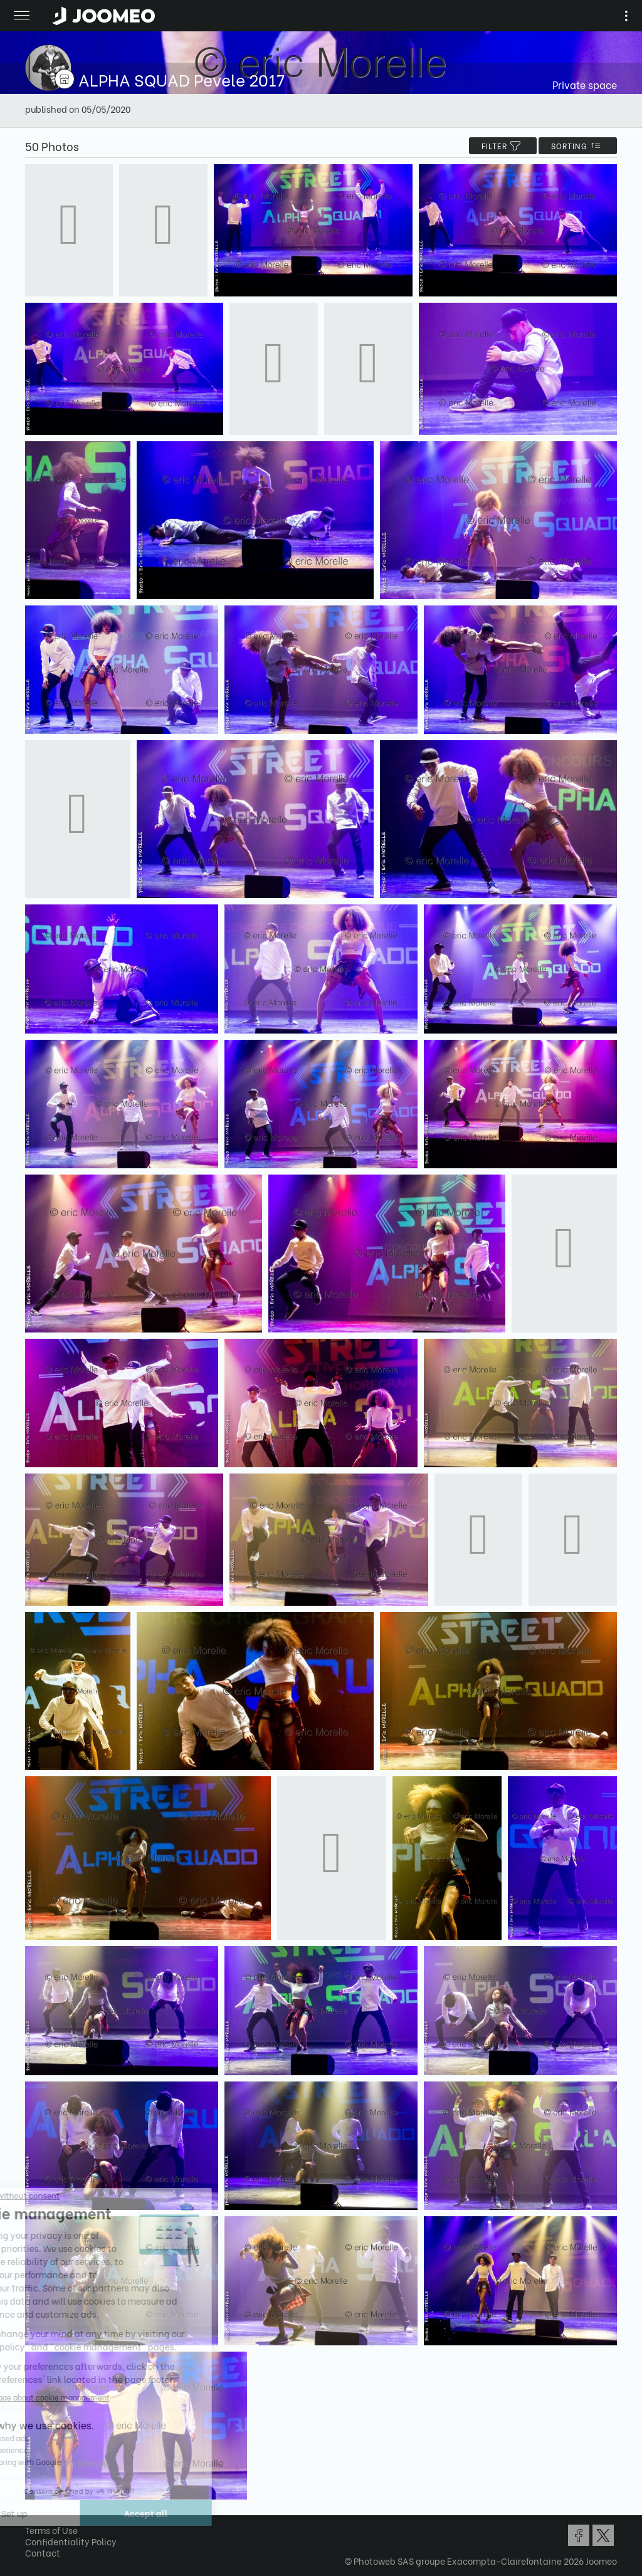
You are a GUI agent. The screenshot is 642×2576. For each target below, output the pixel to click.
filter (503, 145)
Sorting (577, 145)
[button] (33, 2511)
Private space (584, 84)
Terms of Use (51, 2530)
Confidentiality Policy (71, 2541)
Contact (42, 2552)
